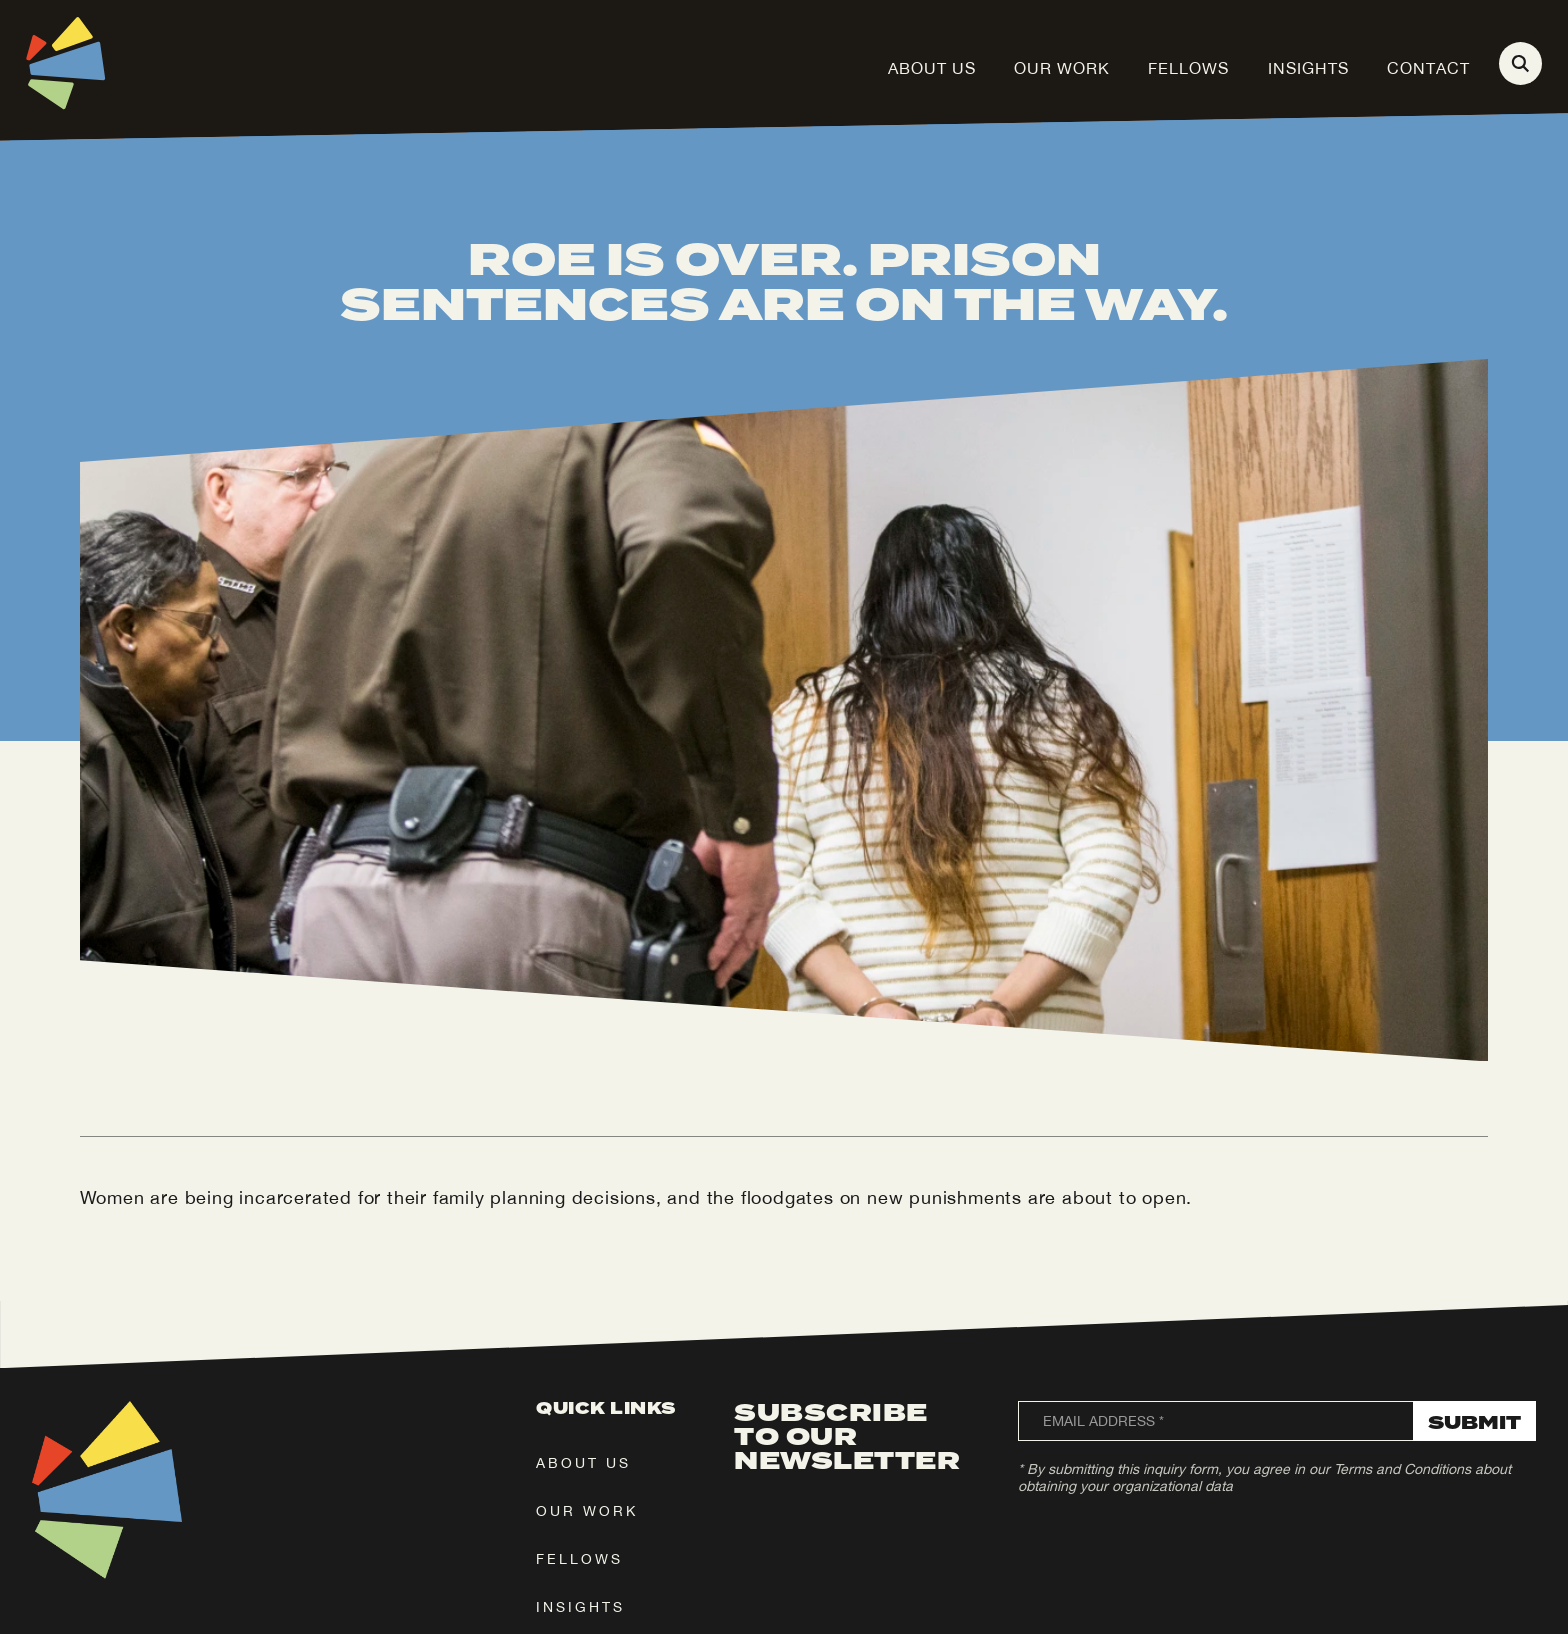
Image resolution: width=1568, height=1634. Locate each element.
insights (580, 1607)
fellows (579, 1559)
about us (583, 1463)
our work (587, 1511)
